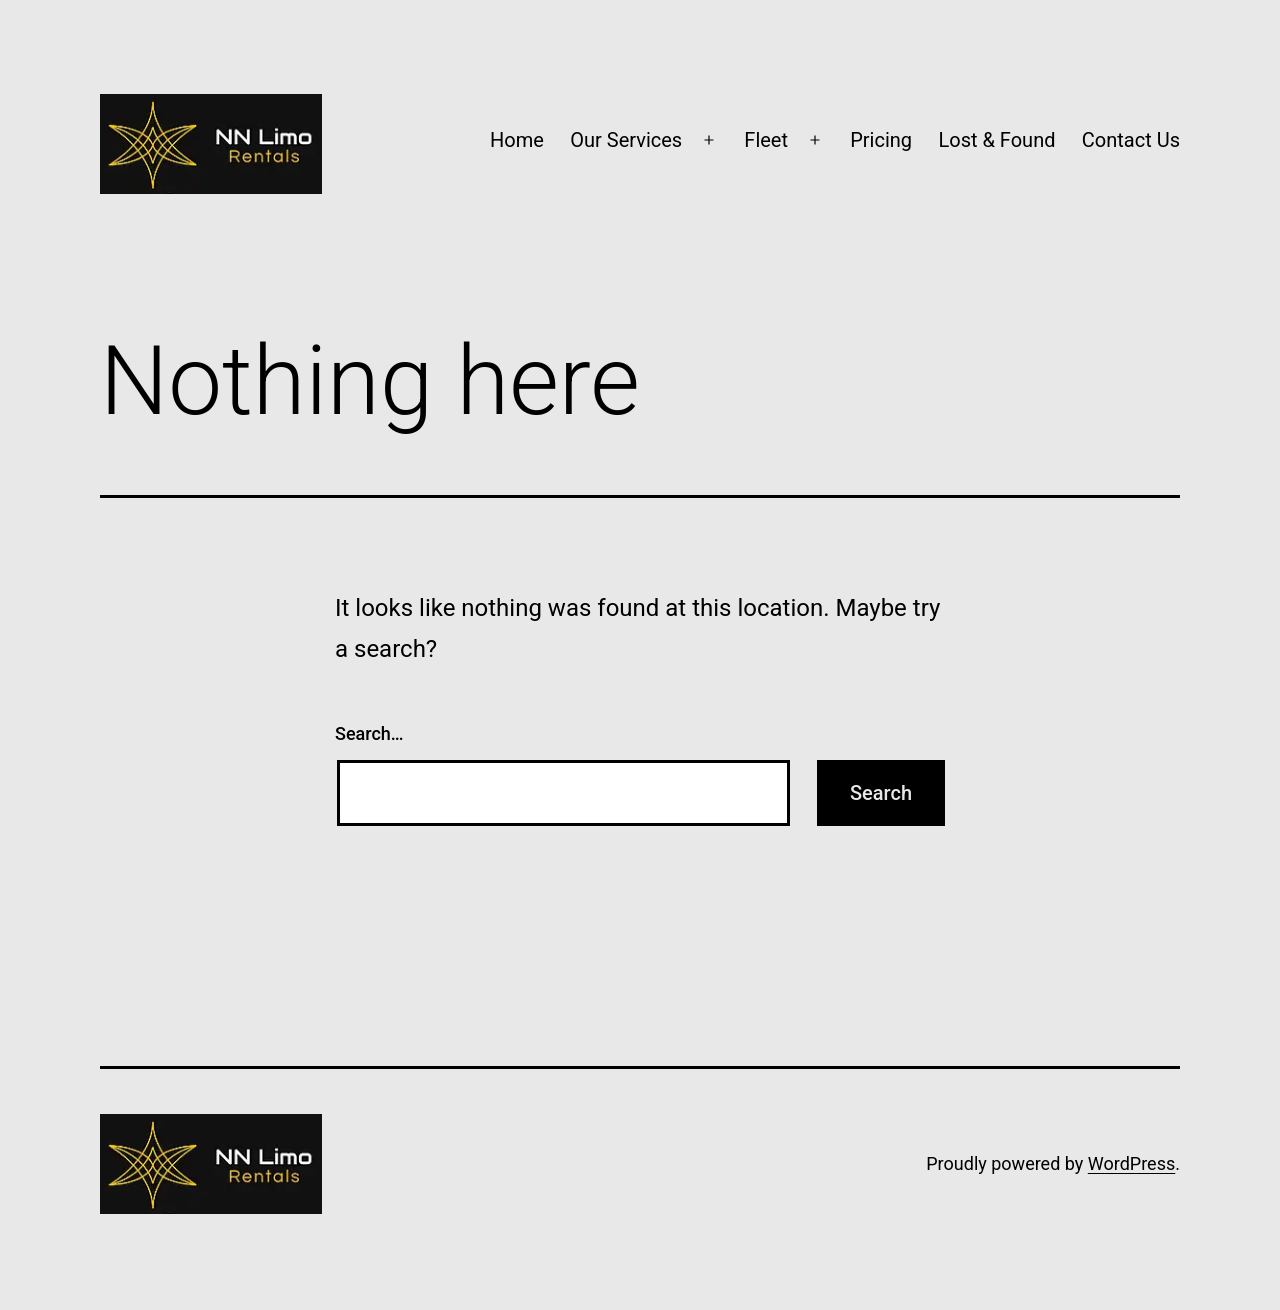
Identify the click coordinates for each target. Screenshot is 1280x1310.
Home (517, 140)
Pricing (881, 140)
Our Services (626, 140)
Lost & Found (996, 140)
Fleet (766, 140)
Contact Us (1131, 140)
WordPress (1131, 1163)
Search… (369, 733)
